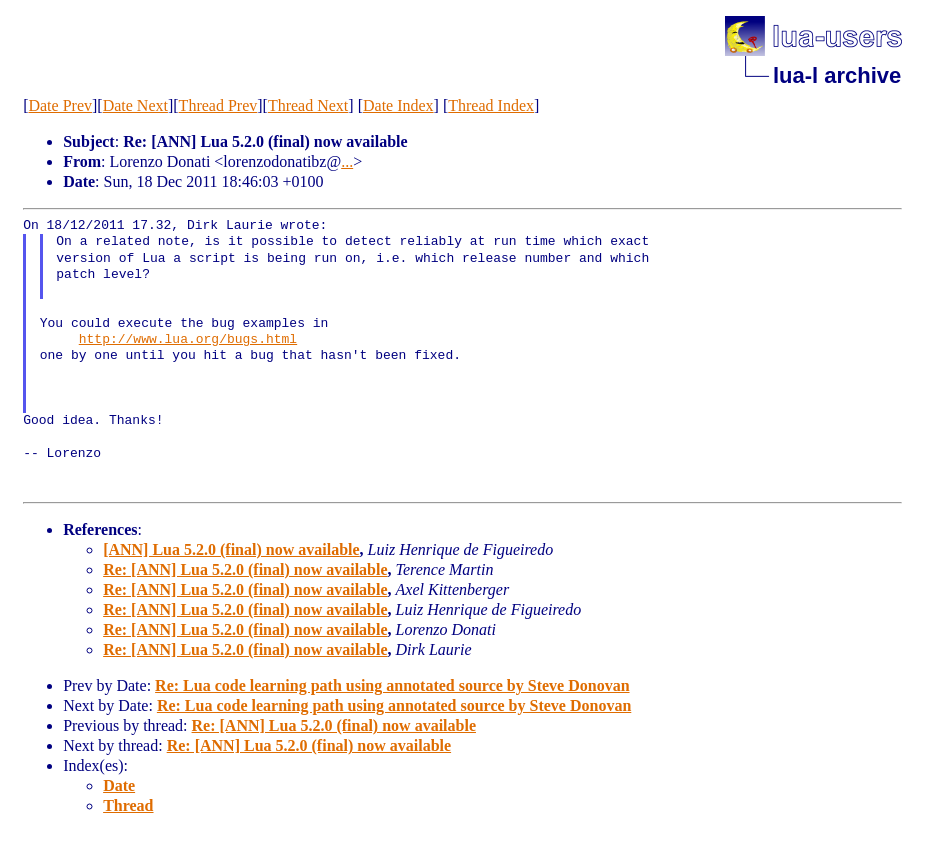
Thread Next (308, 105)
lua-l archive (837, 75)
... (347, 161)
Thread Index (491, 105)
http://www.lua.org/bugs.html (188, 340)
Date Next (135, 105)
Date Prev (60, 105)
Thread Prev (218, 105)
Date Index (398, 105)
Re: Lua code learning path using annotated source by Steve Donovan (392, 685)
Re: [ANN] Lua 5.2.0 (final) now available (245, 569)
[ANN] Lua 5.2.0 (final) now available (231, 549)
